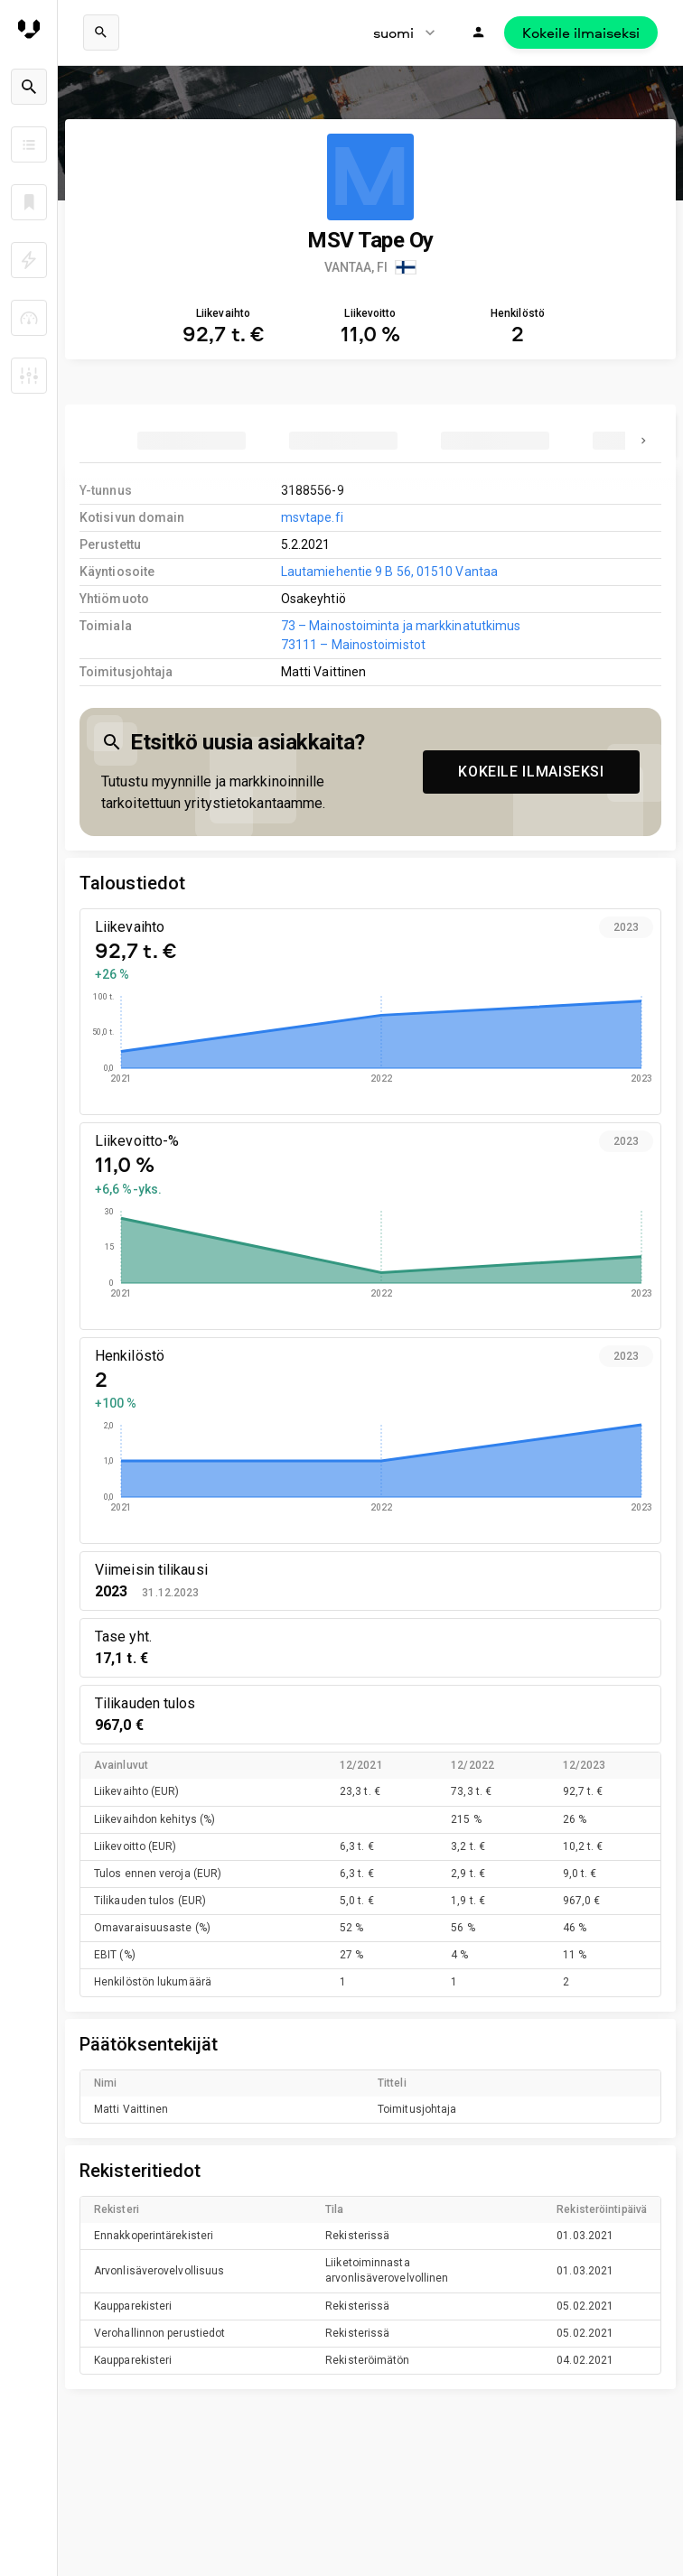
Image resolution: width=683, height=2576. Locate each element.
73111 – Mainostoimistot (353, 644)
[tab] (191, 440)
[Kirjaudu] (479, 32)
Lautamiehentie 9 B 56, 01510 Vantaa (389, 571)
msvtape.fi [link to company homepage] (312, 517)
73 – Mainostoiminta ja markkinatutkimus (401, 625)
